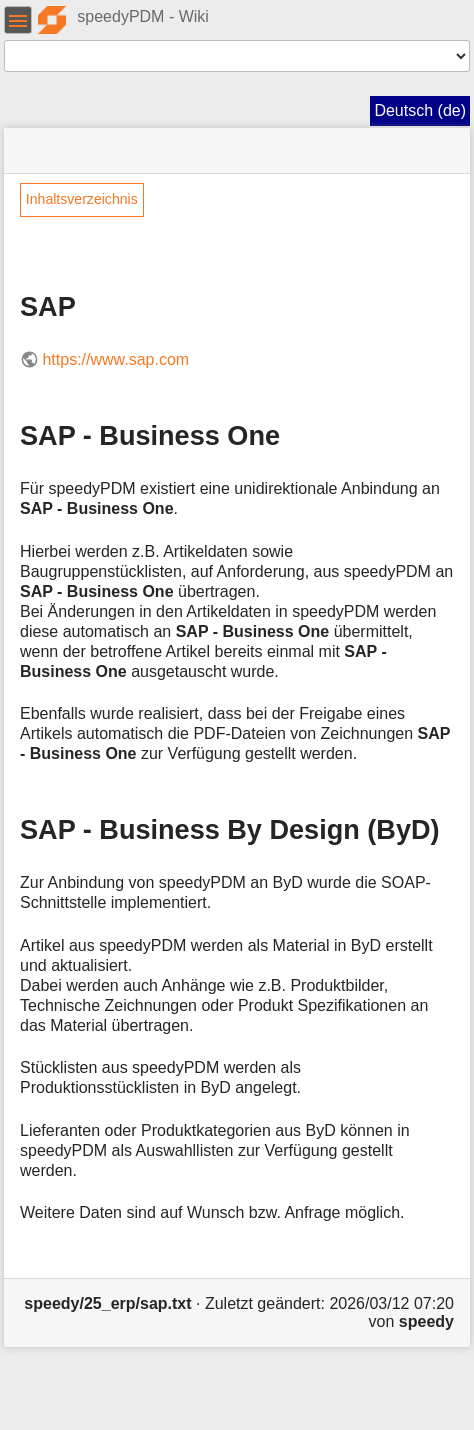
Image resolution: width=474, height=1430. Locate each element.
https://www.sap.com (115, 359)
